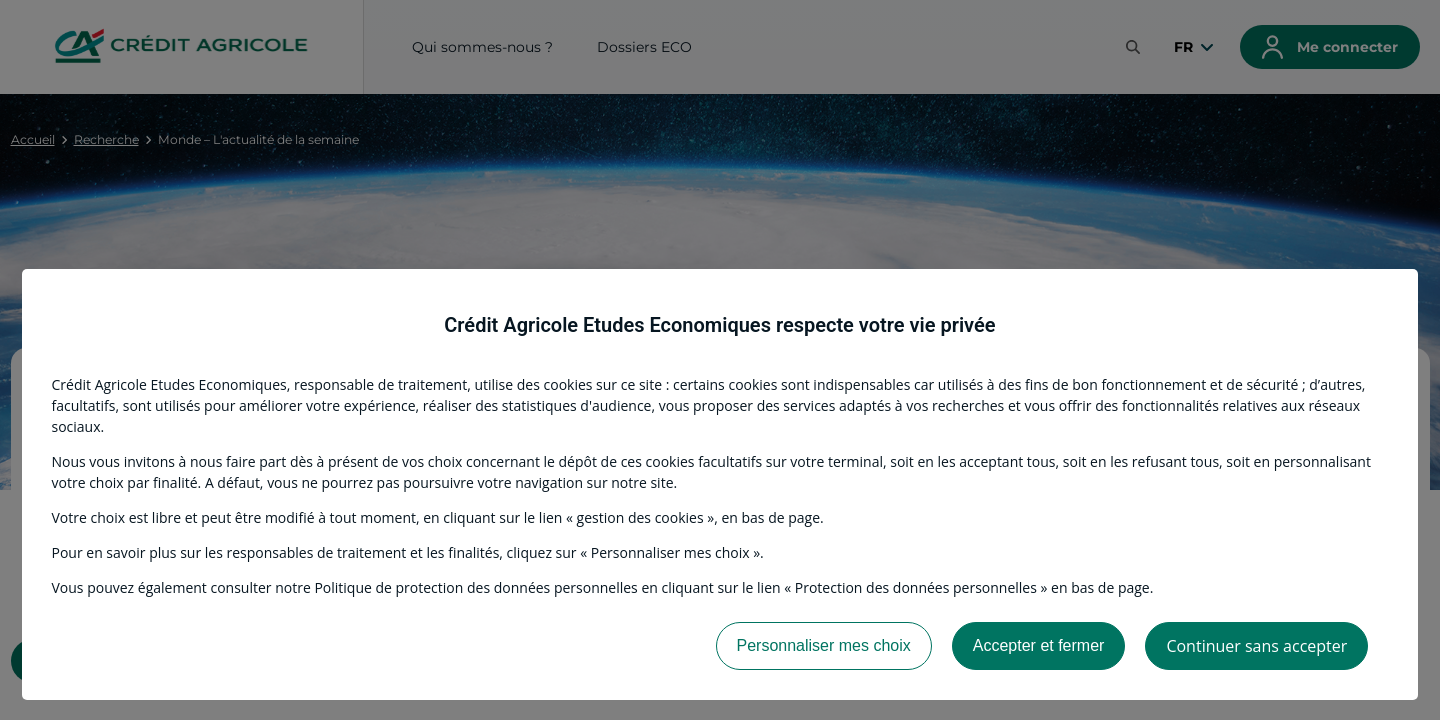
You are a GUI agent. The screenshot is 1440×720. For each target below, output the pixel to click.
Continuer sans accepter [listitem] (1256, 646)
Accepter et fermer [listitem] (1039, 645)
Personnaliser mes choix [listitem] (824, 645)
